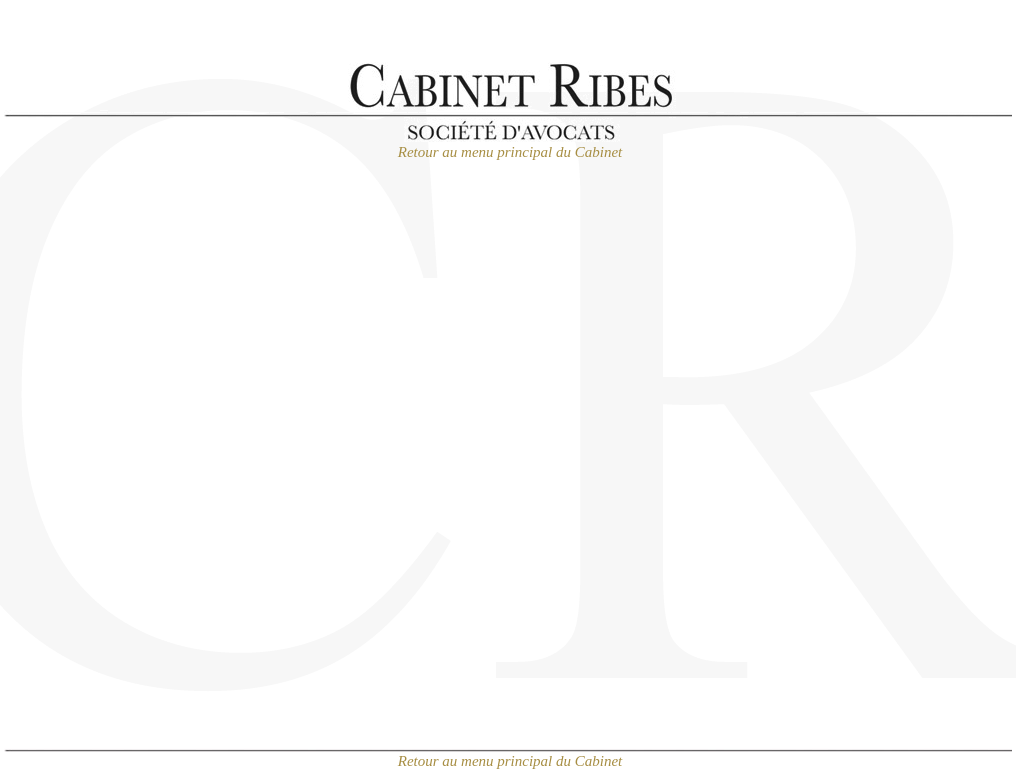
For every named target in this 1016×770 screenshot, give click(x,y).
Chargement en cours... (508, 481)
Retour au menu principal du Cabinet (510, 152)
